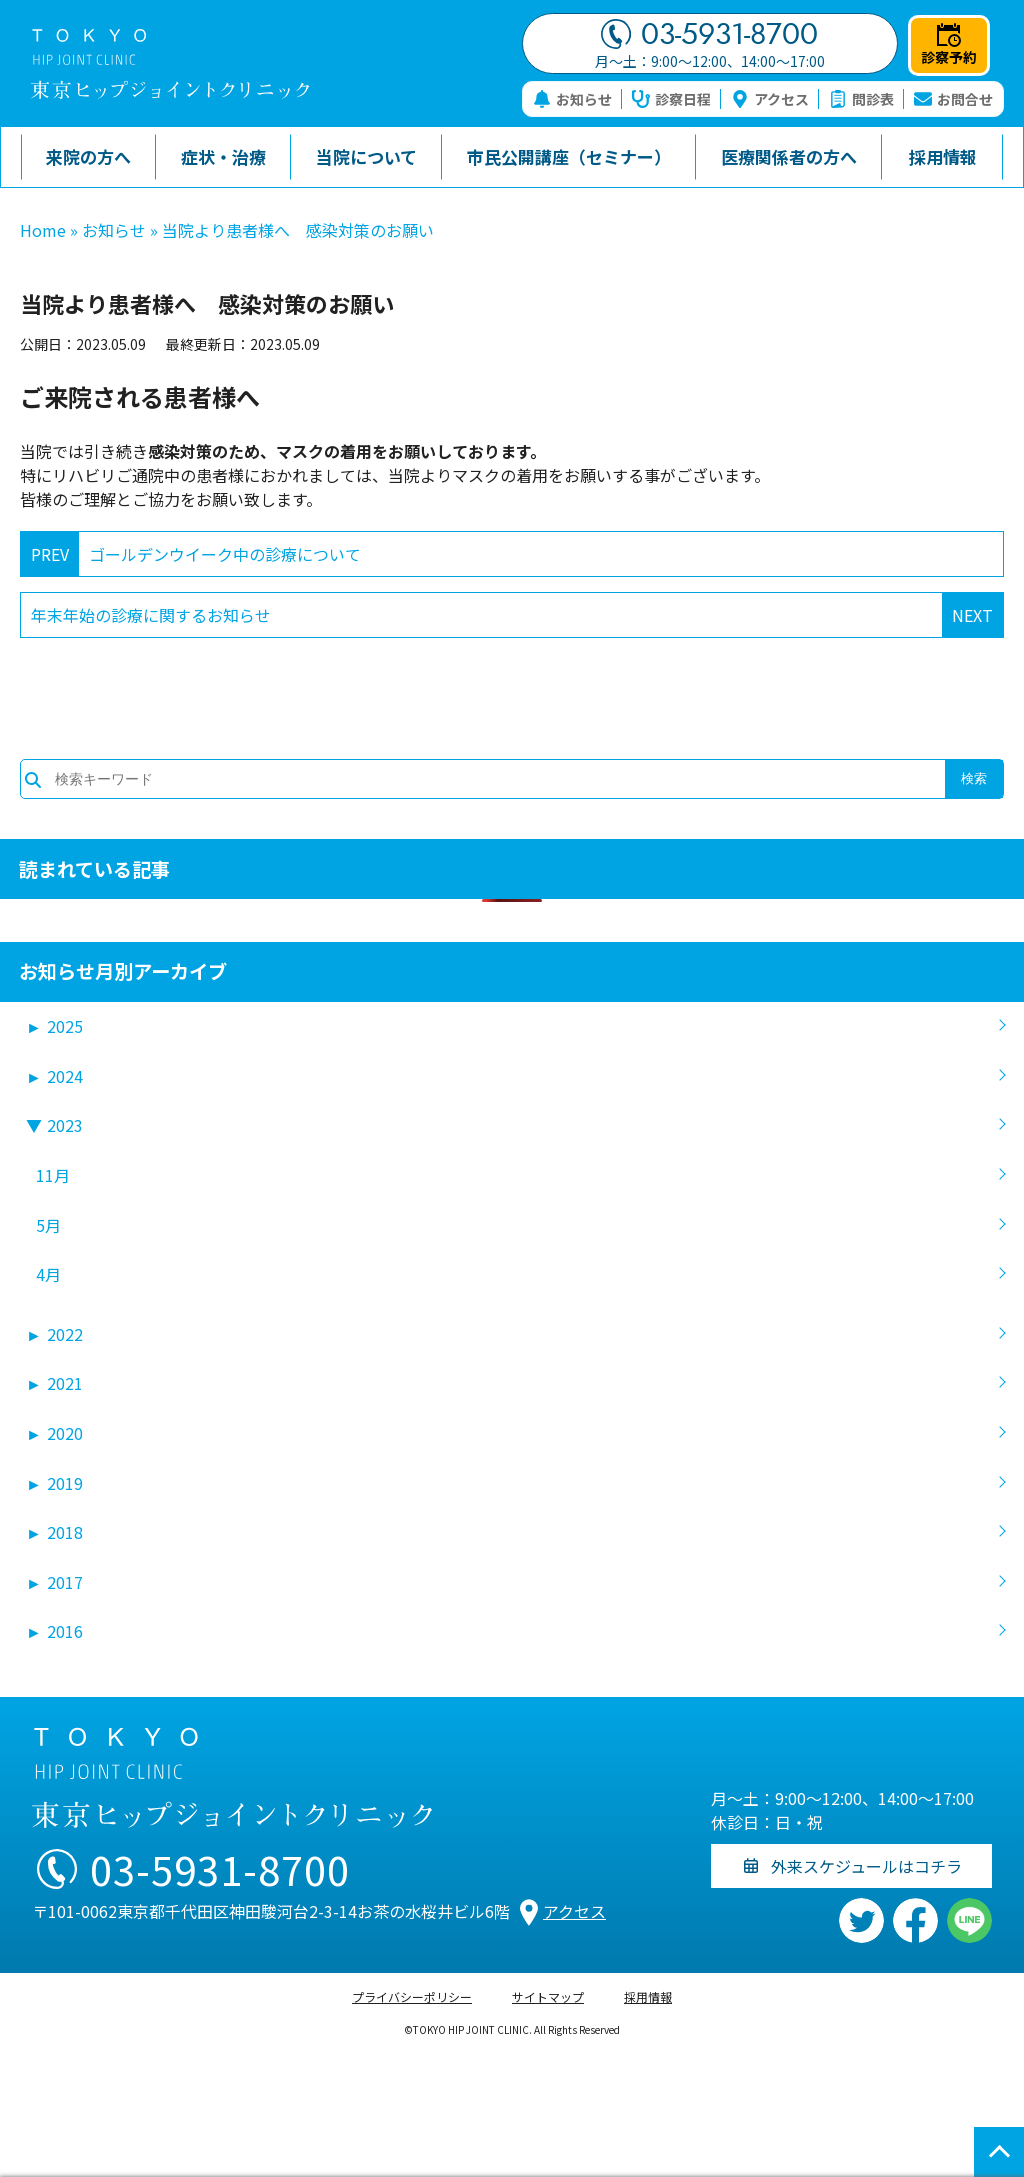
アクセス (770, 99)
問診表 (861, 99)
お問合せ (953, 99)
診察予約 (949, 45)
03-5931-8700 (709, 34)
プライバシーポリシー (412, 1996)
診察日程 (671, 99)
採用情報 (648, 1996)
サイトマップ (548, 1996)
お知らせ (572, 99)
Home (43, 230)
